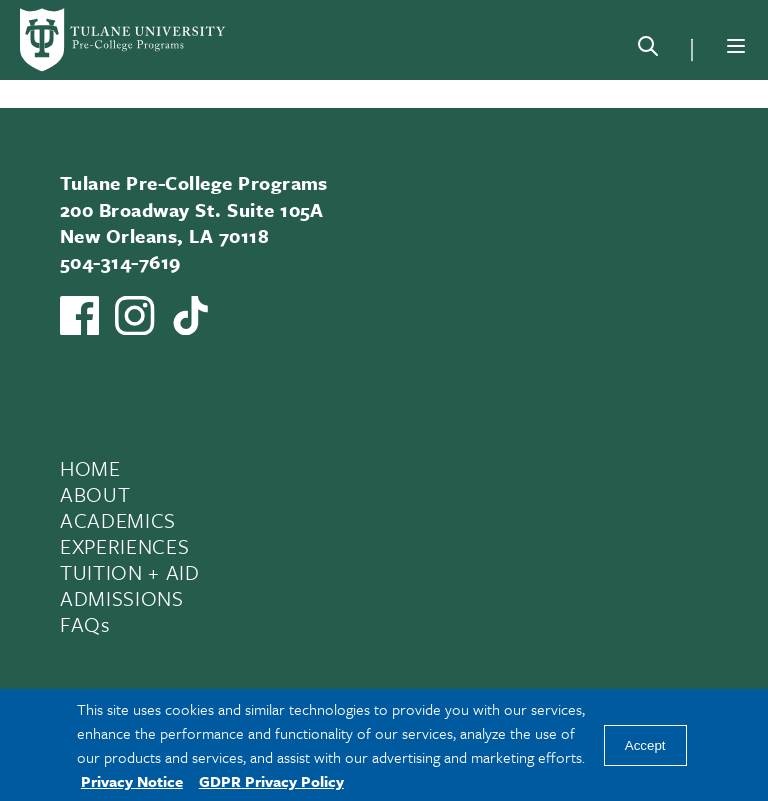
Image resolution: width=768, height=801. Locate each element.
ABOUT (95, 494)
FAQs (85, 624)
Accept (645, 745)
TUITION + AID (130, 572)
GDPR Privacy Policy (271, 781)
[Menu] (736, 46)
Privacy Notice (132, 781)
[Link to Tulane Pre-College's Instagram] (134, 315)
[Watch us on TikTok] (190, 315)
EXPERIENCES (124, 546)
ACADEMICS (118, 520)
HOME (90, 468)
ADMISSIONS (122, 598)
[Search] (648, 50)
